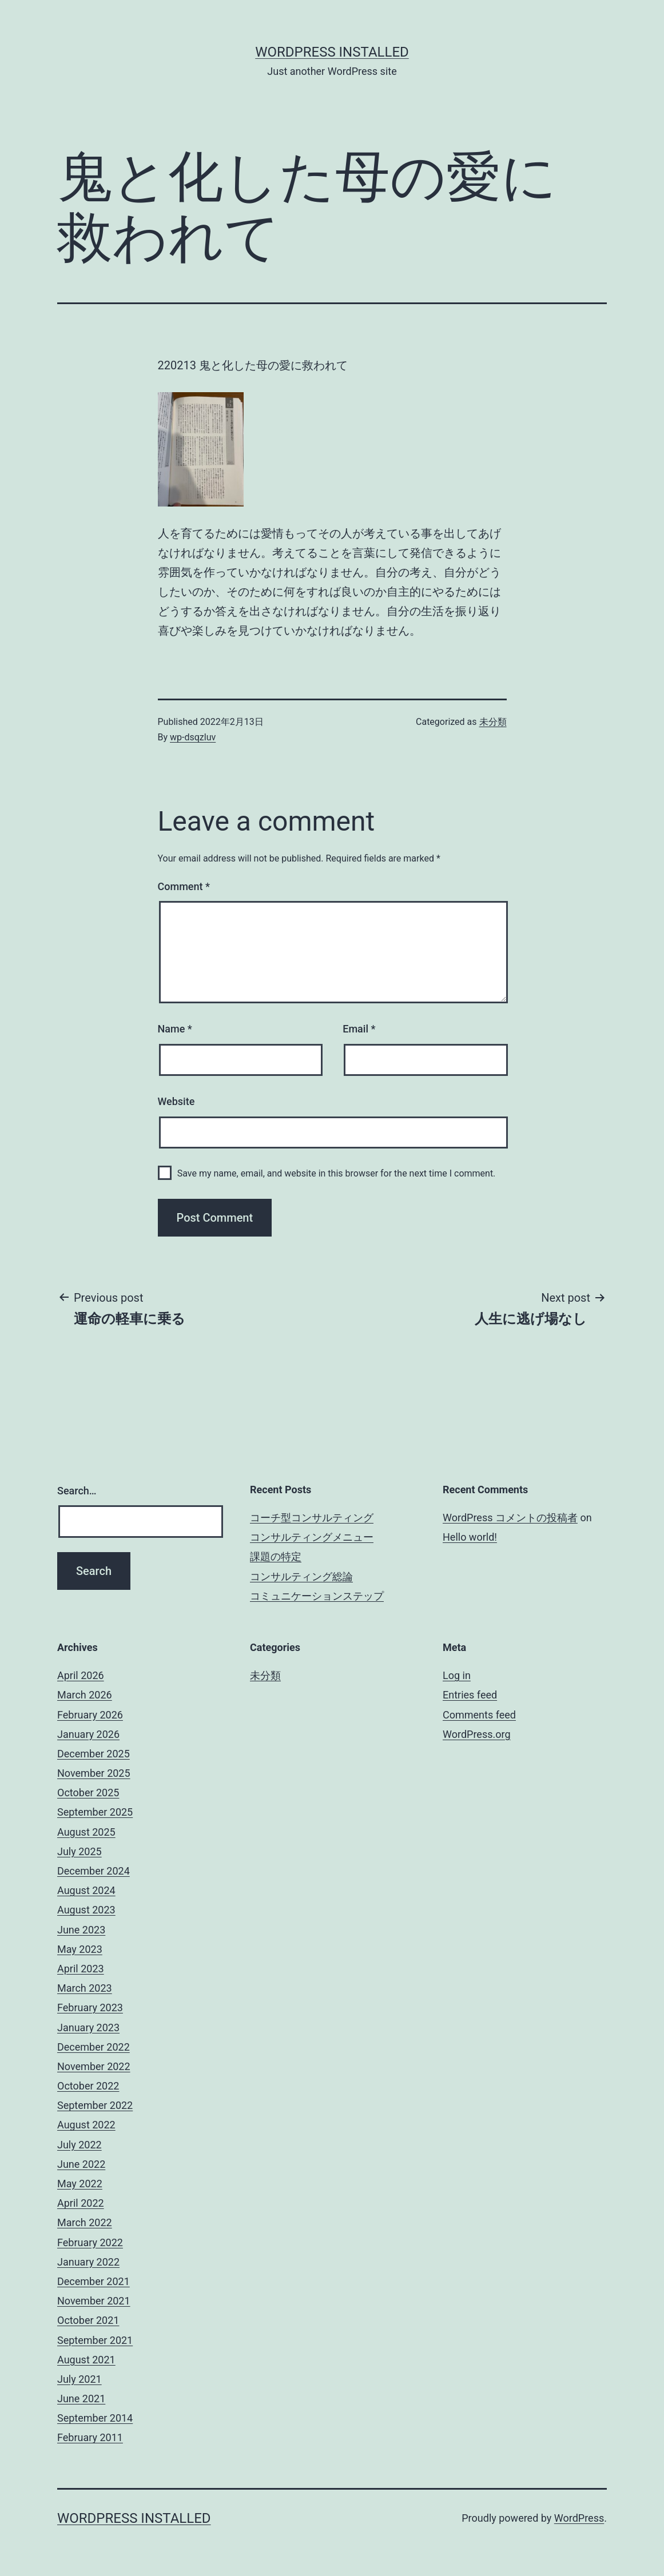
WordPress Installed (332, 52)
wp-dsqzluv (193, 737)
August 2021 (86, 2360)
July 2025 (79, 1851)
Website (176, 1101)
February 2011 (90, 2437)
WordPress (579, 2518)
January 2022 (88, 2262)
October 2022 (88, 2086)
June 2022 (81, 2164)
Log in (457, 1675)
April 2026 (80, 1675)
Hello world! (470, 1537)
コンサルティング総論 (301, 1576)
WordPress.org (477, 1734)
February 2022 (90, 2242)
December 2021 (93, 2281)
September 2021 (95, 2340)
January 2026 (88, 1734)
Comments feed (479, 1715)
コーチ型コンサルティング (311, 1518)
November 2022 (93, 2066)
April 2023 (80, 1969)
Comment (184, 886)
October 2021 (88, 2320)
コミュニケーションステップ (317, 1596)
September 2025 (95, 1812)
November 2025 (93, 1773)
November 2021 (93, 2301)
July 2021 (79, 2379)
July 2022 (79, 2145)
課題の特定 (275, 1556)
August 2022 (86, 2125)
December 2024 (93, 1871)
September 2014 (95, 2418)
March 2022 (84, 2222)
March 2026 (84, 1695)
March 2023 (84, 1988)
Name (175, 1029)
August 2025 (86, 1832)
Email (359, 1029)
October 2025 (88, 1793)
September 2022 (95, 2105)
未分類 (493, 721)
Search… (77, 1491)
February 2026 (90, 1715)
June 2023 (81, 1930)
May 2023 (79, 1949)
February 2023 (90, 2007)
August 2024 (86, 1890)
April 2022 (80, 2203)
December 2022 (93, 2047)
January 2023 (88, 2027)
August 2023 (86, 1910)
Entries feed (470, 1695)
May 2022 (79, 2184)
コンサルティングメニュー (311, 1537)
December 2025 (93, 1754)
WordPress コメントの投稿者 (510, 1518)
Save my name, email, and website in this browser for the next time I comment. (336, 1173)
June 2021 (81, 2398)
